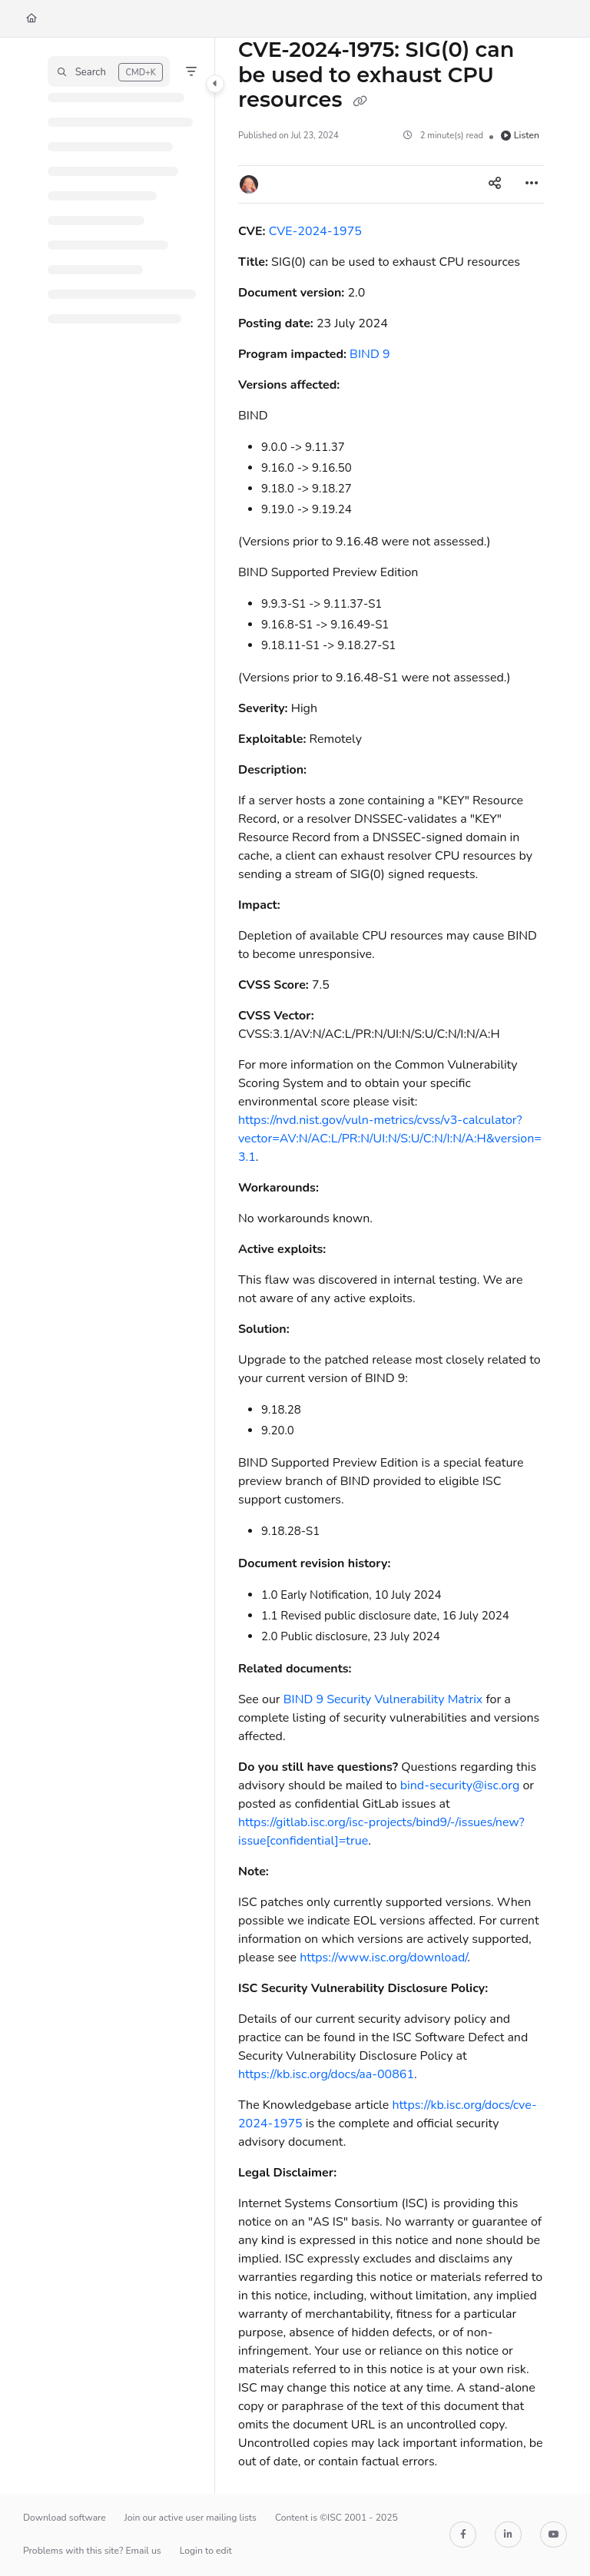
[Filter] (191, 71)
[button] (109, 71)
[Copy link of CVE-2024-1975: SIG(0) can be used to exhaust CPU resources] (360, 101)
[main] (391, 1266)
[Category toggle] (215, 84)
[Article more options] (531, 184)
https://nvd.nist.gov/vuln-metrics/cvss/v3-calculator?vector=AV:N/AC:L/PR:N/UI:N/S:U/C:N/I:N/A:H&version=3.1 (390, 1138)
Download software (64, 2517)
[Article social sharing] (494, 184)
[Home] (31, 19)
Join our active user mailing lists (190, 2517)
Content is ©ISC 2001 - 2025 (336, 2517)
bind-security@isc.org (460, 1785)
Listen (520, 135)
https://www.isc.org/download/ (383, 1957)
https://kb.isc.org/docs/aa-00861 (326, 2074)
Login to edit (206, 2551)
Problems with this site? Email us (92, 2551)
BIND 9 (369, 354)
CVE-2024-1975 (315, 231)
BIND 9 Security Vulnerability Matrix (383, 1699)
